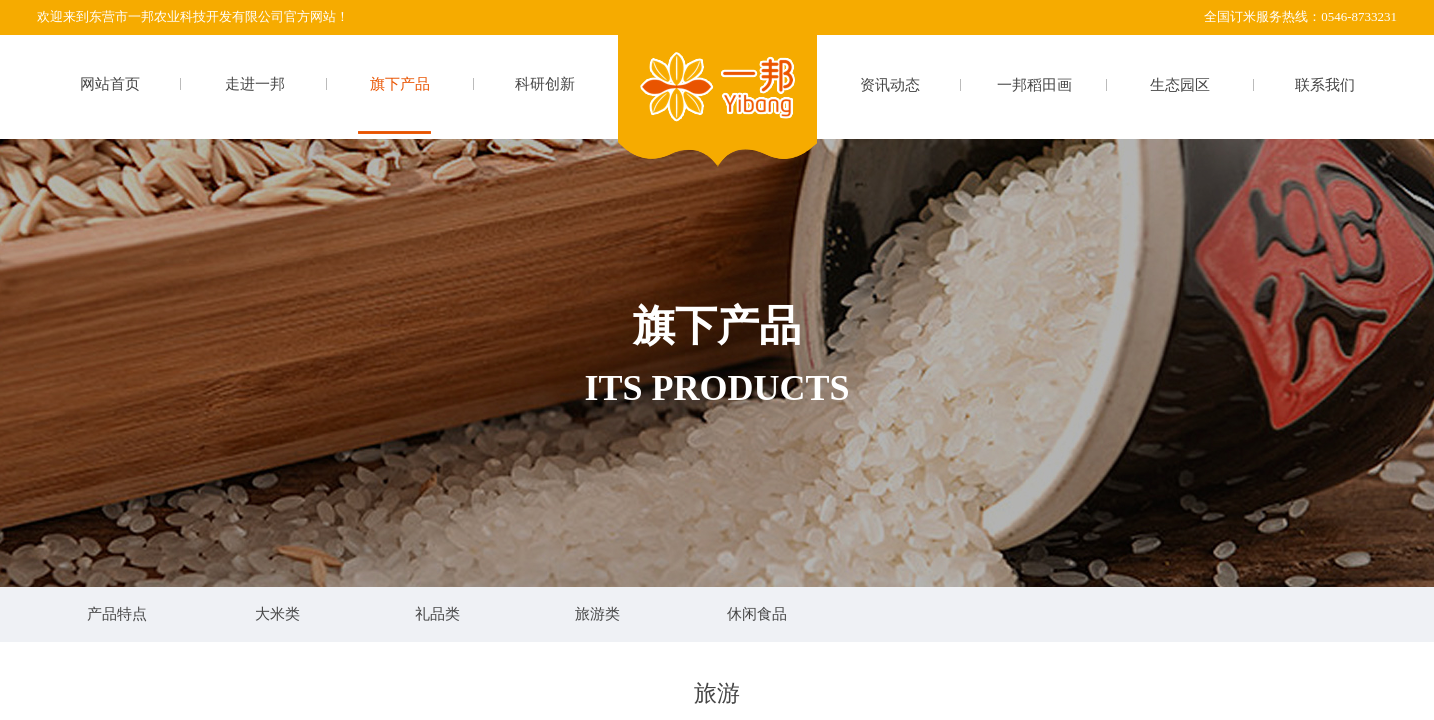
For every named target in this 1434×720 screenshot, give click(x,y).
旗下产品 (400, 84)
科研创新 (545, 84)
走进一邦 (255, 84)
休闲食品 (757, 614)
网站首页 (110, 84)
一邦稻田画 (1034, 85)
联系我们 (1325, 85)
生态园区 (1180, 85)
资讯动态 (890, 85)
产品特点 (117, 614)
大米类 (277, 614)
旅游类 (597, 614)
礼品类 (437, 614)
